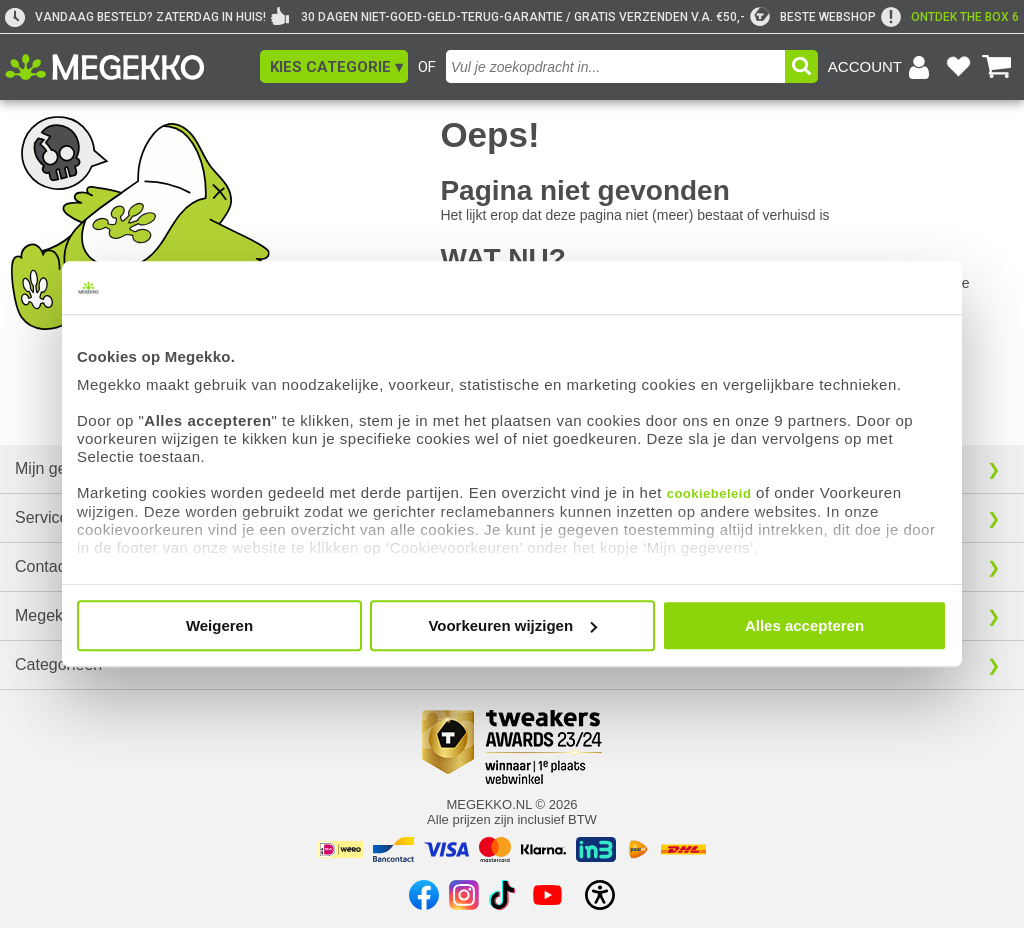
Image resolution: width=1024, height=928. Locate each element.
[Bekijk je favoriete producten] (958, 67)
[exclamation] (950, 17)
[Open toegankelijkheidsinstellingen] (600, 895)
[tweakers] (813, 17)
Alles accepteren (804, 625)
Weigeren (219, 625)
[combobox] (615, 66)
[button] (334, 66)
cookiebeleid (709, 493)
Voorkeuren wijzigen (512, 625)
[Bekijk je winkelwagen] (997, 67)
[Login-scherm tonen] (882, 67)
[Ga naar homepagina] (127, 67)
